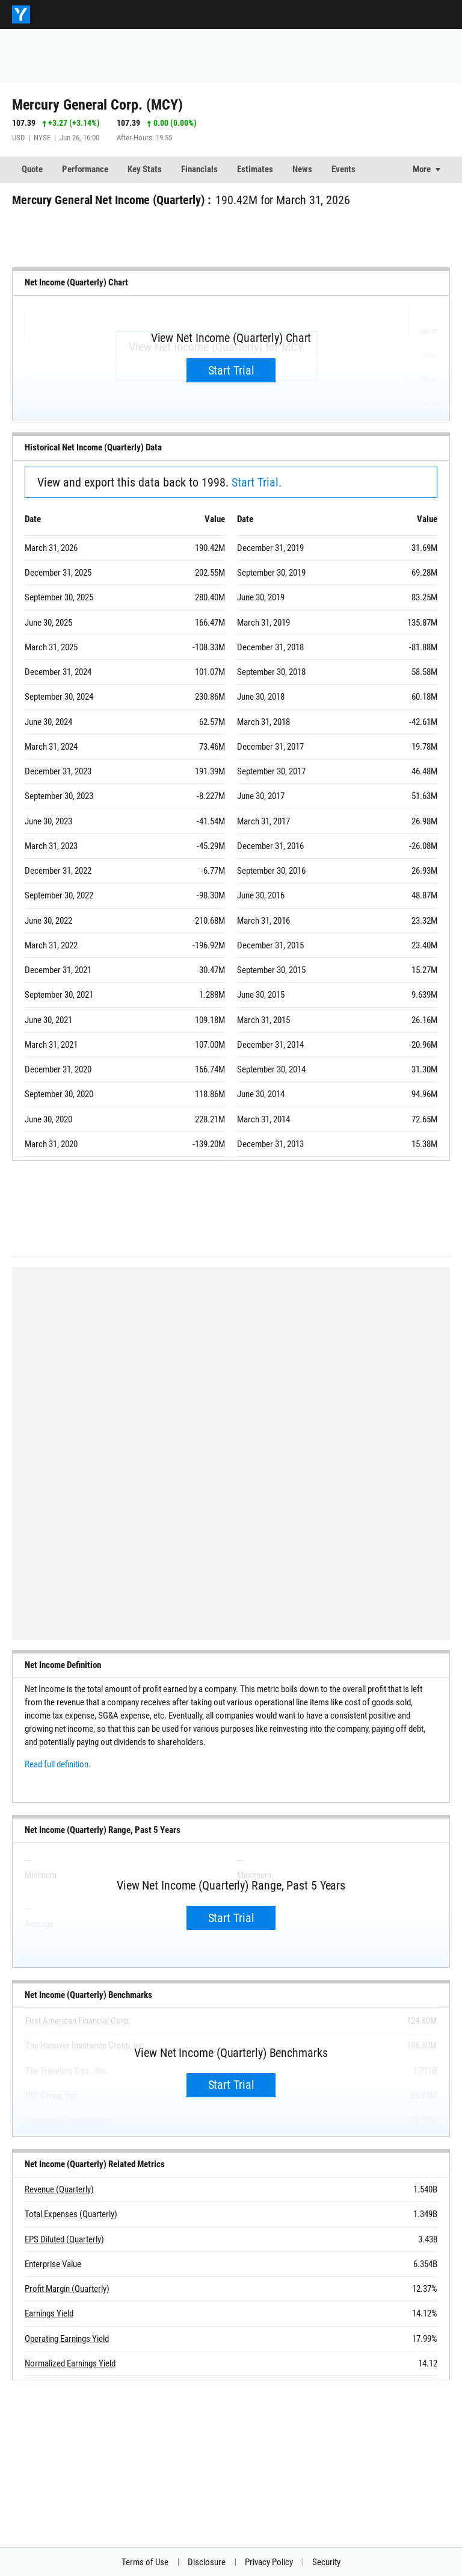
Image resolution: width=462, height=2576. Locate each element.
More (422, 169)
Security (326, 2562)
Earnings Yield (49, 2314)
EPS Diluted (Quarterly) (64, 2239)
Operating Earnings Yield (67, 2338)
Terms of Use (145, 2562)
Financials (199, 169)
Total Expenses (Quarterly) (71, 2214)
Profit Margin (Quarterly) (67, 2288)
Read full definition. (58, 1764)
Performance (85, 169)
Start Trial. (257, 482)
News (302, 169)
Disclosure (207, 2562)
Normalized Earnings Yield (70, 2363)
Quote (32, 169)
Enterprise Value (53, 2264)
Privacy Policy (269, 2562)
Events (343, 169)
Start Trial (231, 370)
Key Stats (145, 169)
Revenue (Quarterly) (59, 2189)
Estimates (255, 169)
